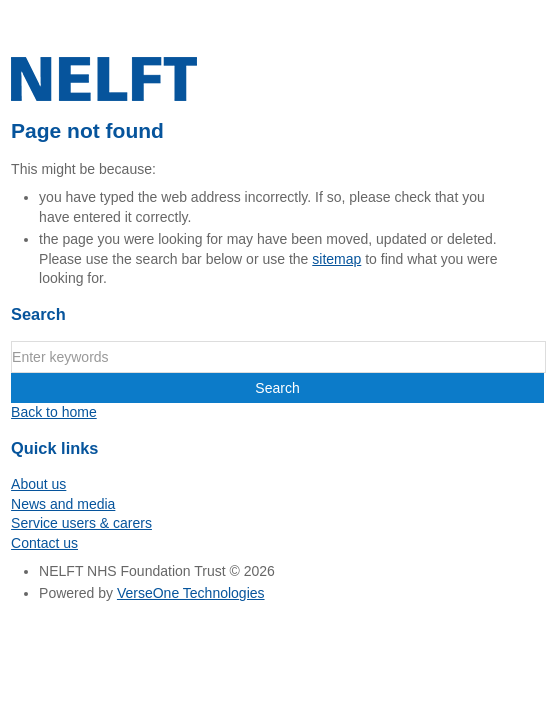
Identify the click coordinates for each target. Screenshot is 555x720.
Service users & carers (81, 523)
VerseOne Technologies (191, 593)
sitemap (336, 259)
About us (38, 484)
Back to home (54, 412)
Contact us (44, 543)
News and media (63, 504)
